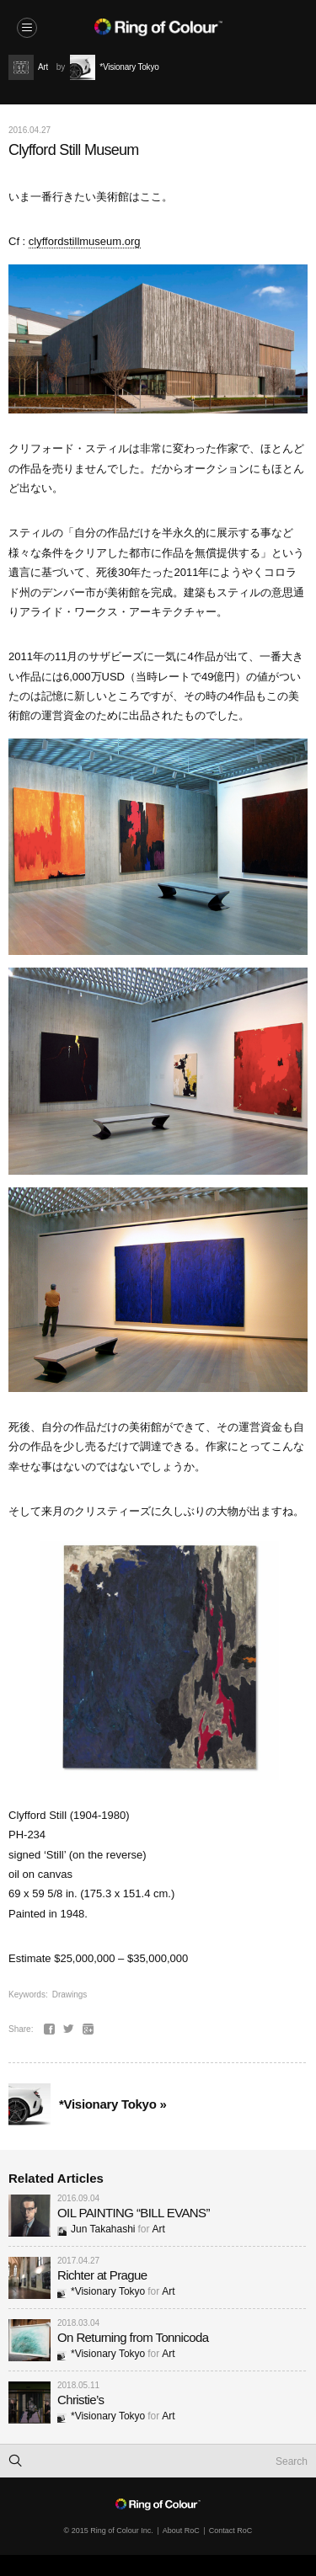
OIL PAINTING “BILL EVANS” (133, 2212)
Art (159, 2229)
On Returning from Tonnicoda (132, 2337)
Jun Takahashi (96, 2229)
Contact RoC (231, 2530)
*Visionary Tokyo (101, 2291)
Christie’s (80, 2399)
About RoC (181, 2530)
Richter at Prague (102, 2275)
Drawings (70, 1994)
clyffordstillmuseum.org (85, 241)
